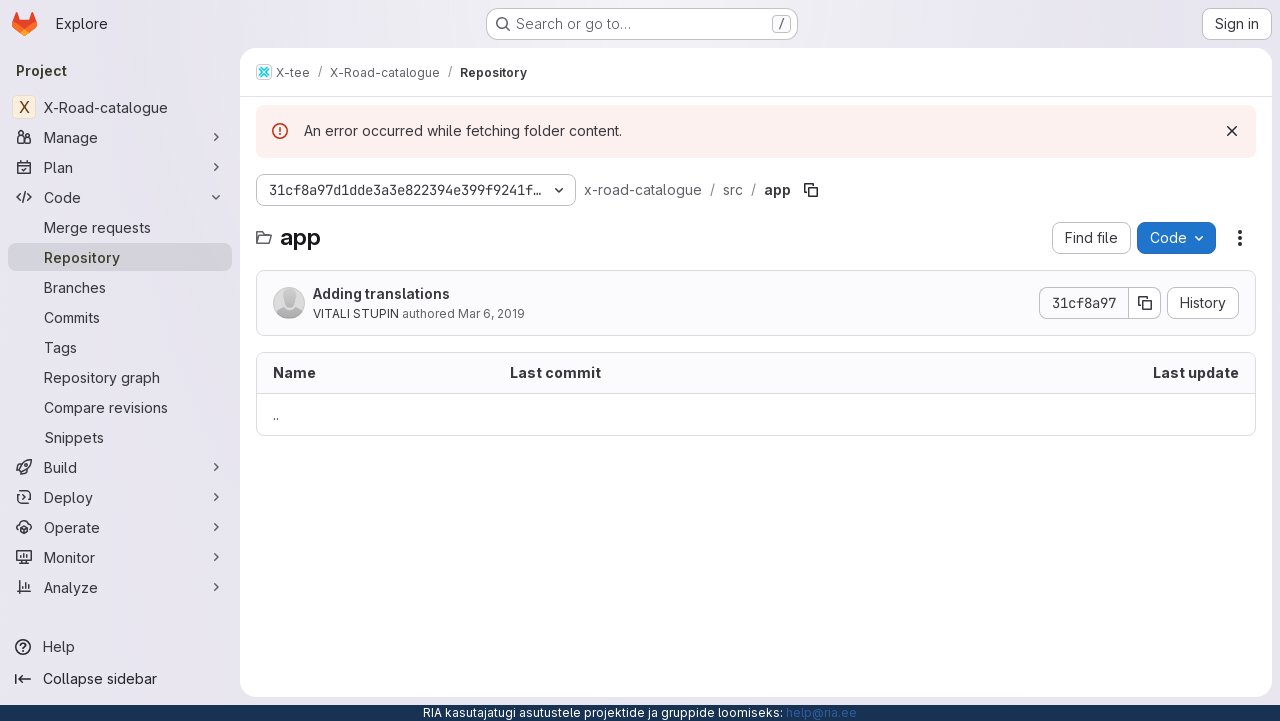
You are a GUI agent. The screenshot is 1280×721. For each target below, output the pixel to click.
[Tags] (120, 347)
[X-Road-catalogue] (120, 107)
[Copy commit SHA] (1145, 303)
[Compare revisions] (120, 407)
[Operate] (120, 527)
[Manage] (120, 137)
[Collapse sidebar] (120, 679)
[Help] (120, 647)
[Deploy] (120, 497)
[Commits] (120, 317)
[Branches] (120, 287)
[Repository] (120, 257)
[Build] (120, 467)
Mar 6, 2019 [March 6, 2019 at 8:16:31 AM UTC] (491, 313)
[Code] (120, 197)
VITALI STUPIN (356, 313)
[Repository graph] (120, 377)
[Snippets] (120, 437)
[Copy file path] (811, 190)
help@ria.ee (821, 712)
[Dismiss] (1232, 131)
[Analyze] (120, 587)
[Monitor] (120, 557)
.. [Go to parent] (276, 414)
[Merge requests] (120, 227)
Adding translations (381, 293)
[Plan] (120, 167)
